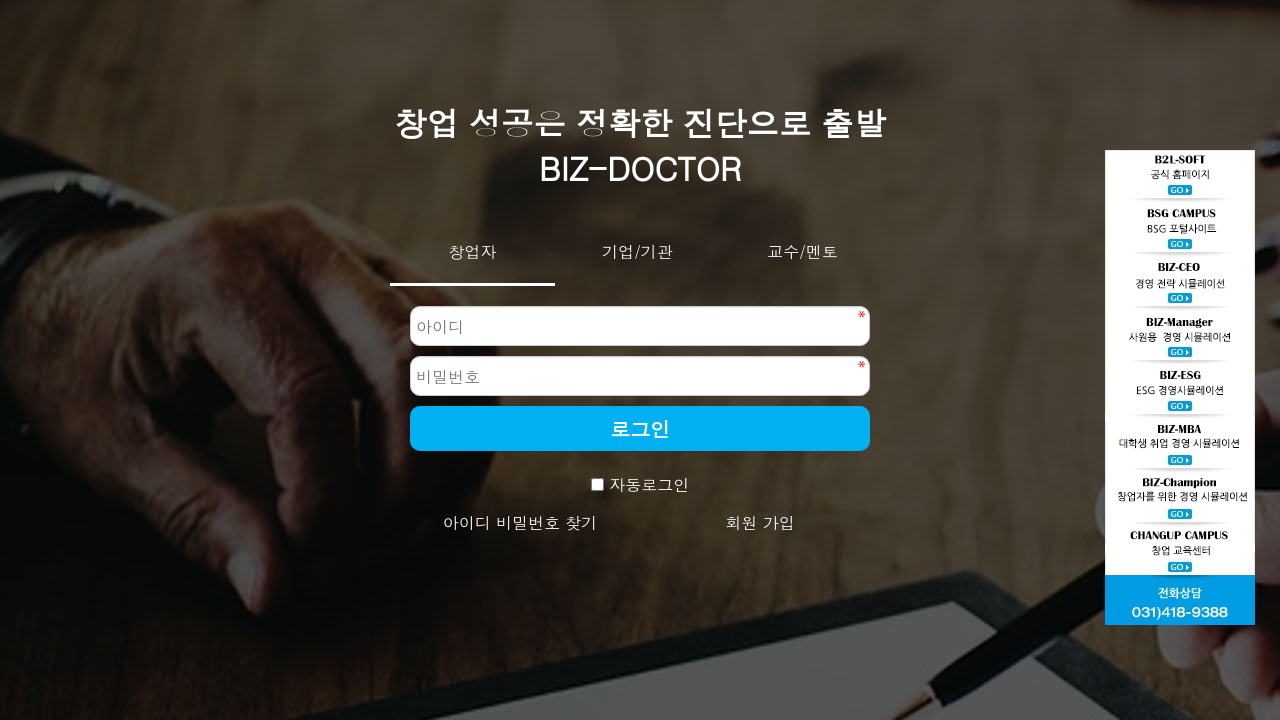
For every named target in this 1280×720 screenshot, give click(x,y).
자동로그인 (649, 484)
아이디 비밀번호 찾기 (520, 522)
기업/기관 (637, 251)
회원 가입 (759, 522)
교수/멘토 (802, 251)
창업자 (473, 251)
